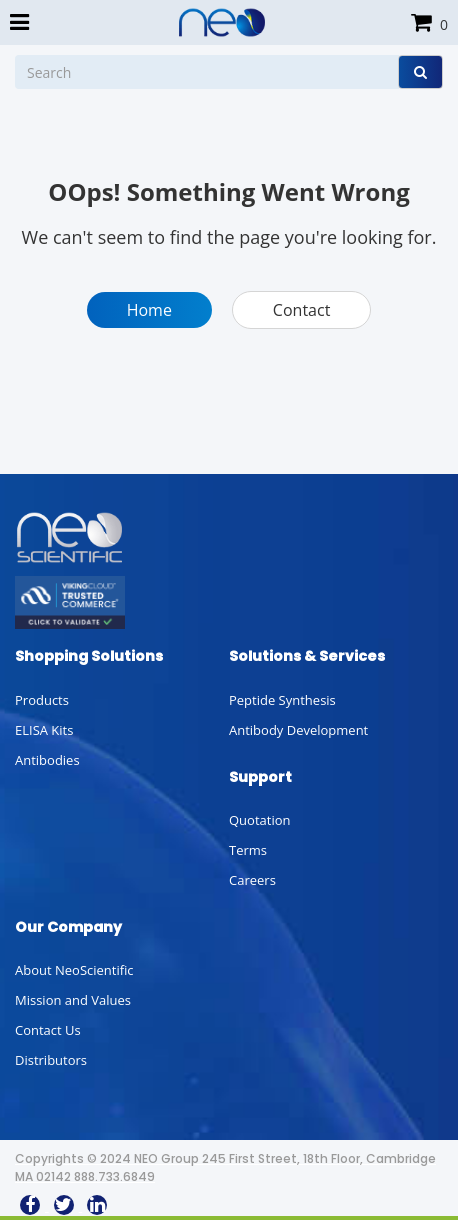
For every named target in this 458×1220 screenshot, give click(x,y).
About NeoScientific (74, 970)
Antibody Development (298, 730)
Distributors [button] (51, 1060)
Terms (248, 850)
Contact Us (48, 1030)
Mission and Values (73, 1000)
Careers (252, 880)
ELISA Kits (44, 730)
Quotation (259, 820)
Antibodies (47, 760)
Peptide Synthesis (282, 700)
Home (149, 310)
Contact (301, 310)
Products (42, 700)
